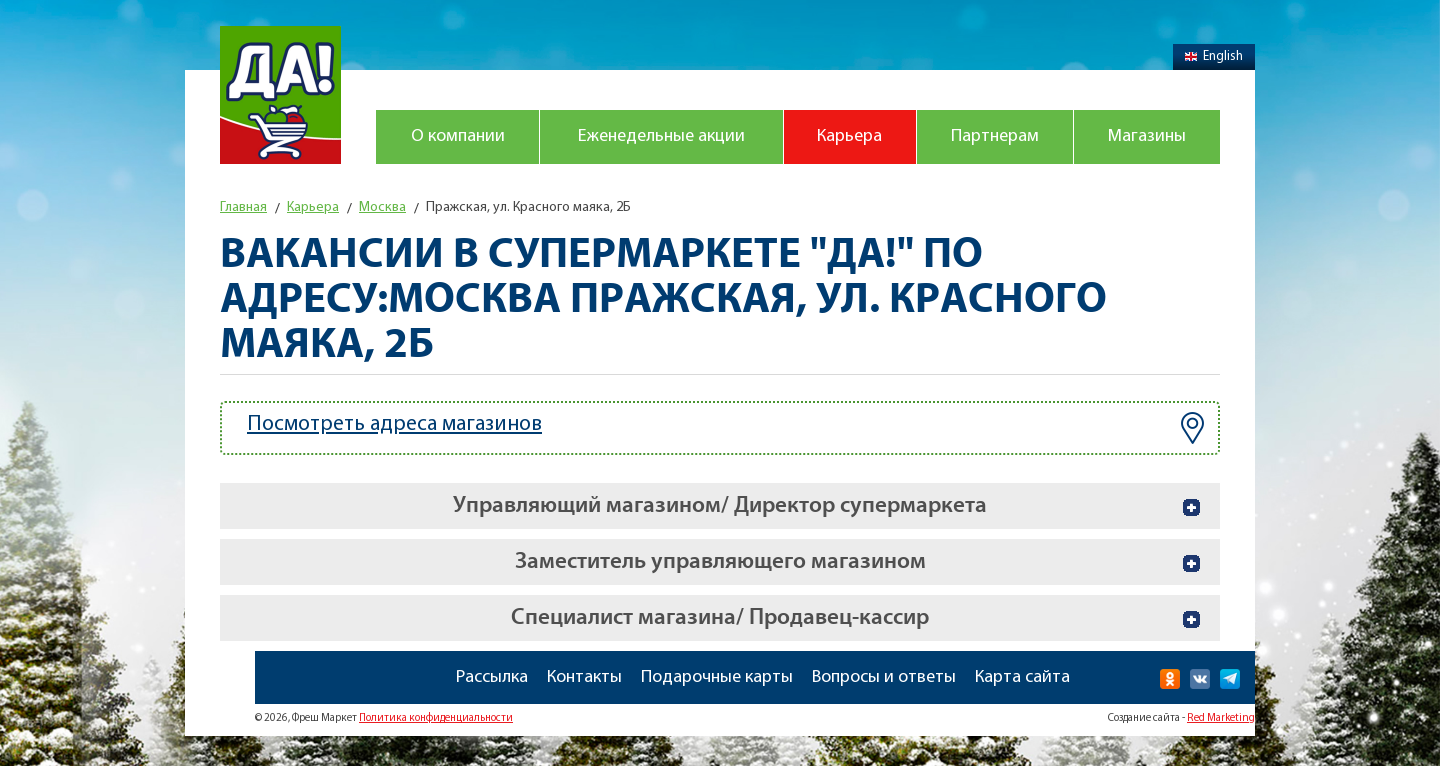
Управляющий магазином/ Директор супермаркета (720, 505)
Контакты (584, 677)
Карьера (849, 136)
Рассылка (492, 677)
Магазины (1147, 136)
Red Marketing (1221, 718)
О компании (458, 136)
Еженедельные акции (661, 136)
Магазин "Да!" (280, 95)
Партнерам (995, 136)
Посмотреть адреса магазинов (725, 428)
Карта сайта (1022, 677)
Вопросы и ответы (884, 677)
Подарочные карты (717, 677)
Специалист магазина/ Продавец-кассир (720, 617)
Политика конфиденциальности (436, 718)
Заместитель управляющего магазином (720, 561)
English (1214, 56)
